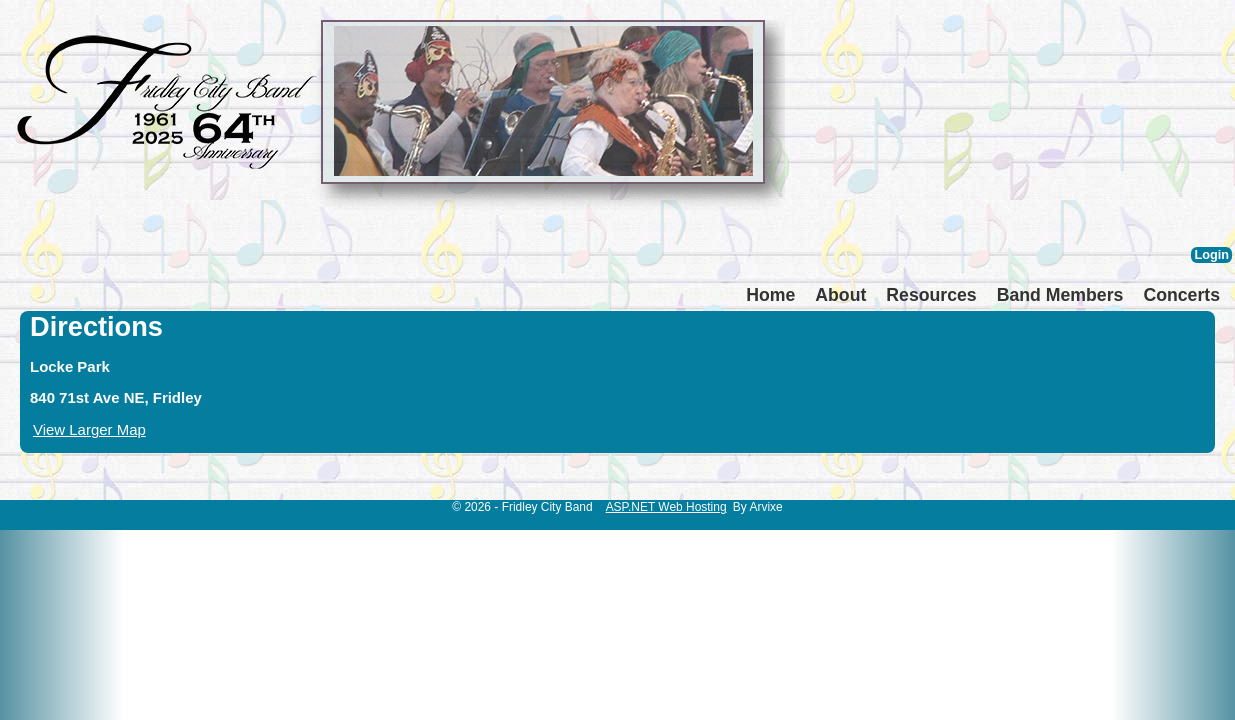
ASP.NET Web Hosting (666, 507)
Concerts (1181, 295)
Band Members (1060, 295)
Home (770, 295)
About (840, 295)
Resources (931, 295)
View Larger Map (89, 429)
